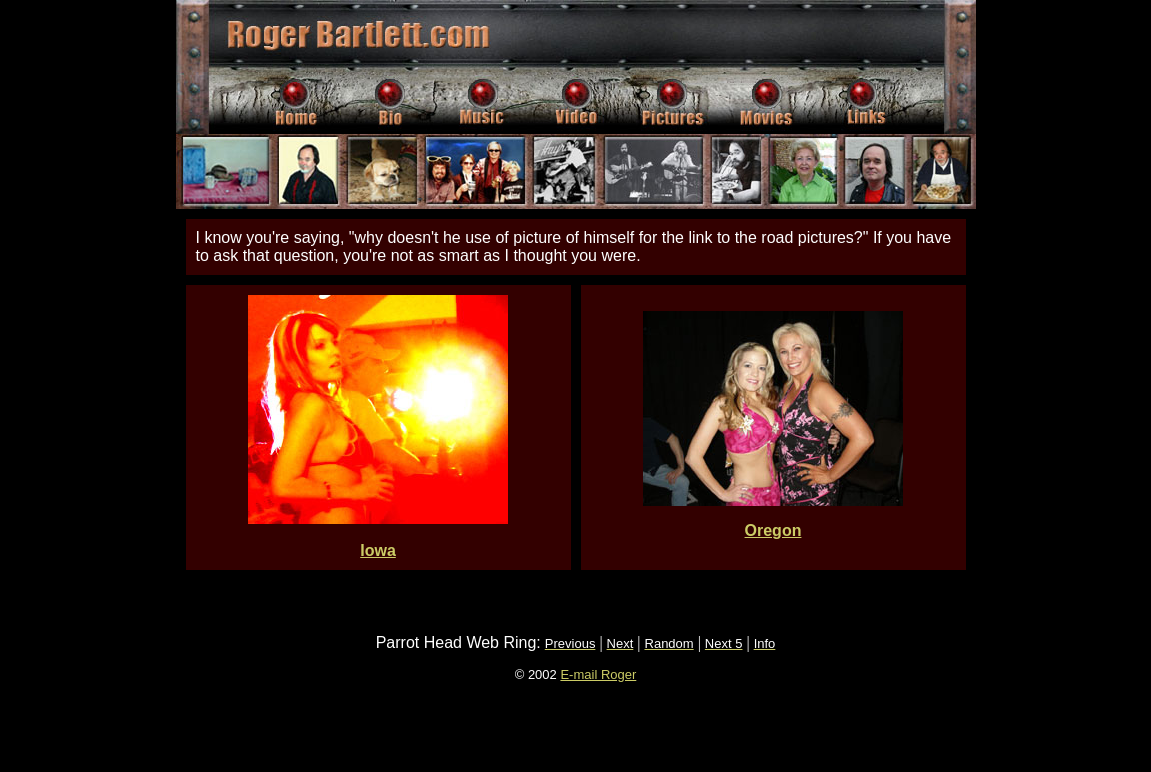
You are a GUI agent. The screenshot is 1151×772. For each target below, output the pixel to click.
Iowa (378, 550)
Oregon (773, 530)
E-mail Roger (598, 674)
